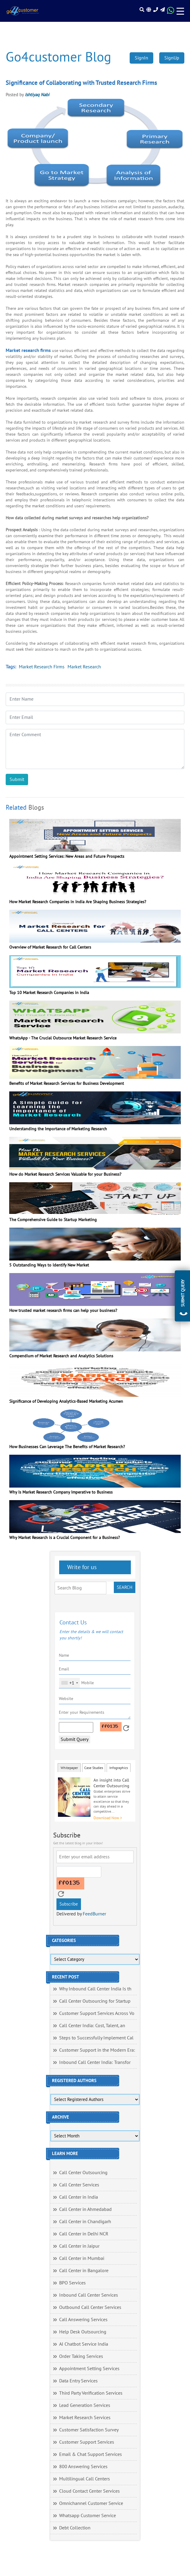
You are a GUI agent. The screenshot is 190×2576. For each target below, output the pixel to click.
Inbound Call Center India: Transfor (95, 2062)
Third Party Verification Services (90, 2393)
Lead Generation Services (84, 2405)
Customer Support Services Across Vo (96, 2013)
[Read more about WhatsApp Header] (170, 12)
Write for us (81, 1567)
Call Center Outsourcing (83, 2172)
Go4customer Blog (58, 57)
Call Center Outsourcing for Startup (95, 2001)
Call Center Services (79, 2185)
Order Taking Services (81, 2356)
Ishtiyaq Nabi (37, 94)
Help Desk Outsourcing (82, 2332)
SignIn (141, 58)
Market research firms (28, 350)
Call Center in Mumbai (81, 2258)
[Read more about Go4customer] (22, 10)
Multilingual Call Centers (84, 2479)
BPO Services (72, 2283)
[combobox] (69, 1683)
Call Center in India (78, 2197)
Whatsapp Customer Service (87, 2515)
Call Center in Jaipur (79, 2246)
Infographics (118, 1768)
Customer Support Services (86, 2442)
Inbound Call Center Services (88, 2295)
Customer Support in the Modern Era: (97, 2050)
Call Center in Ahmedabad (85, 2209)
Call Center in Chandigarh (85, 2221)
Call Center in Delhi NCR (83, 2234)
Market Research (84, 667)
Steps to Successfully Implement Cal (96, 2038)
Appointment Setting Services (89, 2368)
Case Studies (93, 1768)
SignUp (171, 58)
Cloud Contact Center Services (89, 2491)
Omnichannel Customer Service (91, 2503)
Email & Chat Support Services (90, 2454)
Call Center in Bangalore (83, 2270)
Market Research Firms (42, 667)
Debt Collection (75, 2528)
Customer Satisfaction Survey (89, 2430)
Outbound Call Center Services (90, 2307)
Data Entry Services (78, 2381)
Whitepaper (69, 1768)
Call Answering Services (83, 2319)
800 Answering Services (83, 2466)
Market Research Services (85, 2417)
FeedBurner (94, 1914)
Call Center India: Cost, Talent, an (92, 2025)
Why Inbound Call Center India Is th (95, 1989)
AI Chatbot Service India (83, 2344)
